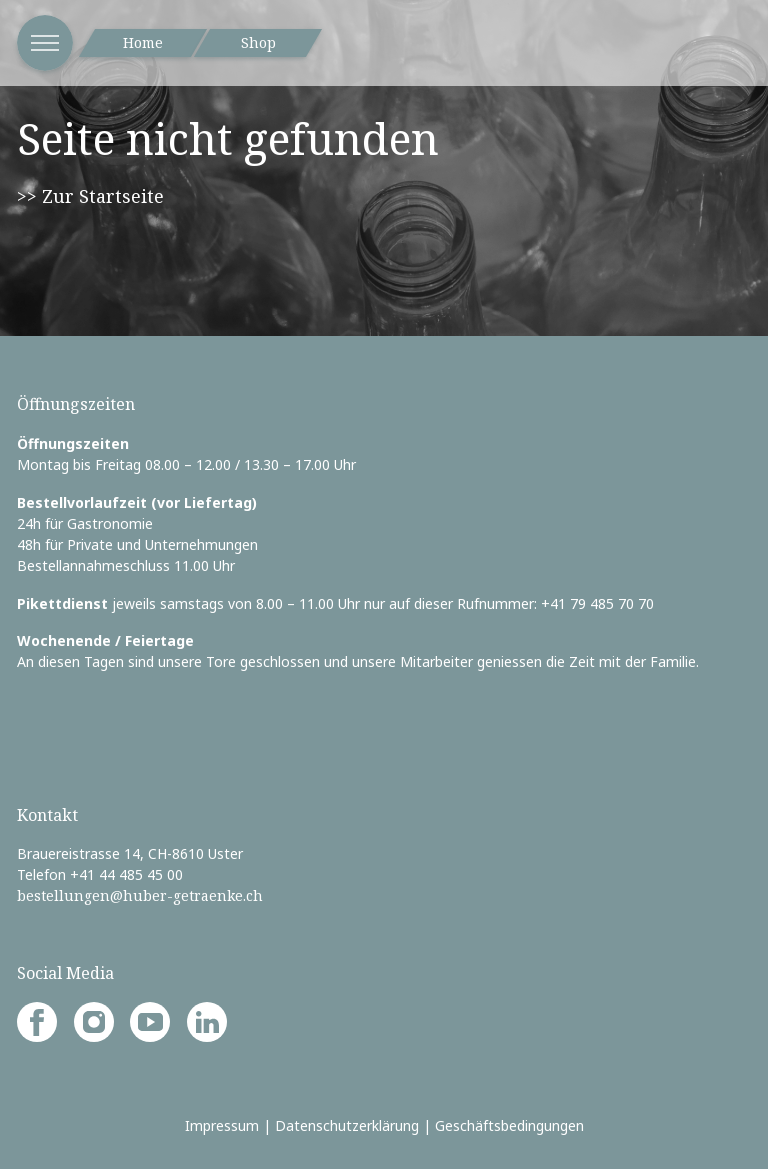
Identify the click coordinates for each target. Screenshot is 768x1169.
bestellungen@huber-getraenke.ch (140, 895)
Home (143, 42)
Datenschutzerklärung (347, 1125)
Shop (258, 42)
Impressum (222, 1125)
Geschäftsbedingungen (509, 1125)
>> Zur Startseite (90, 196)
